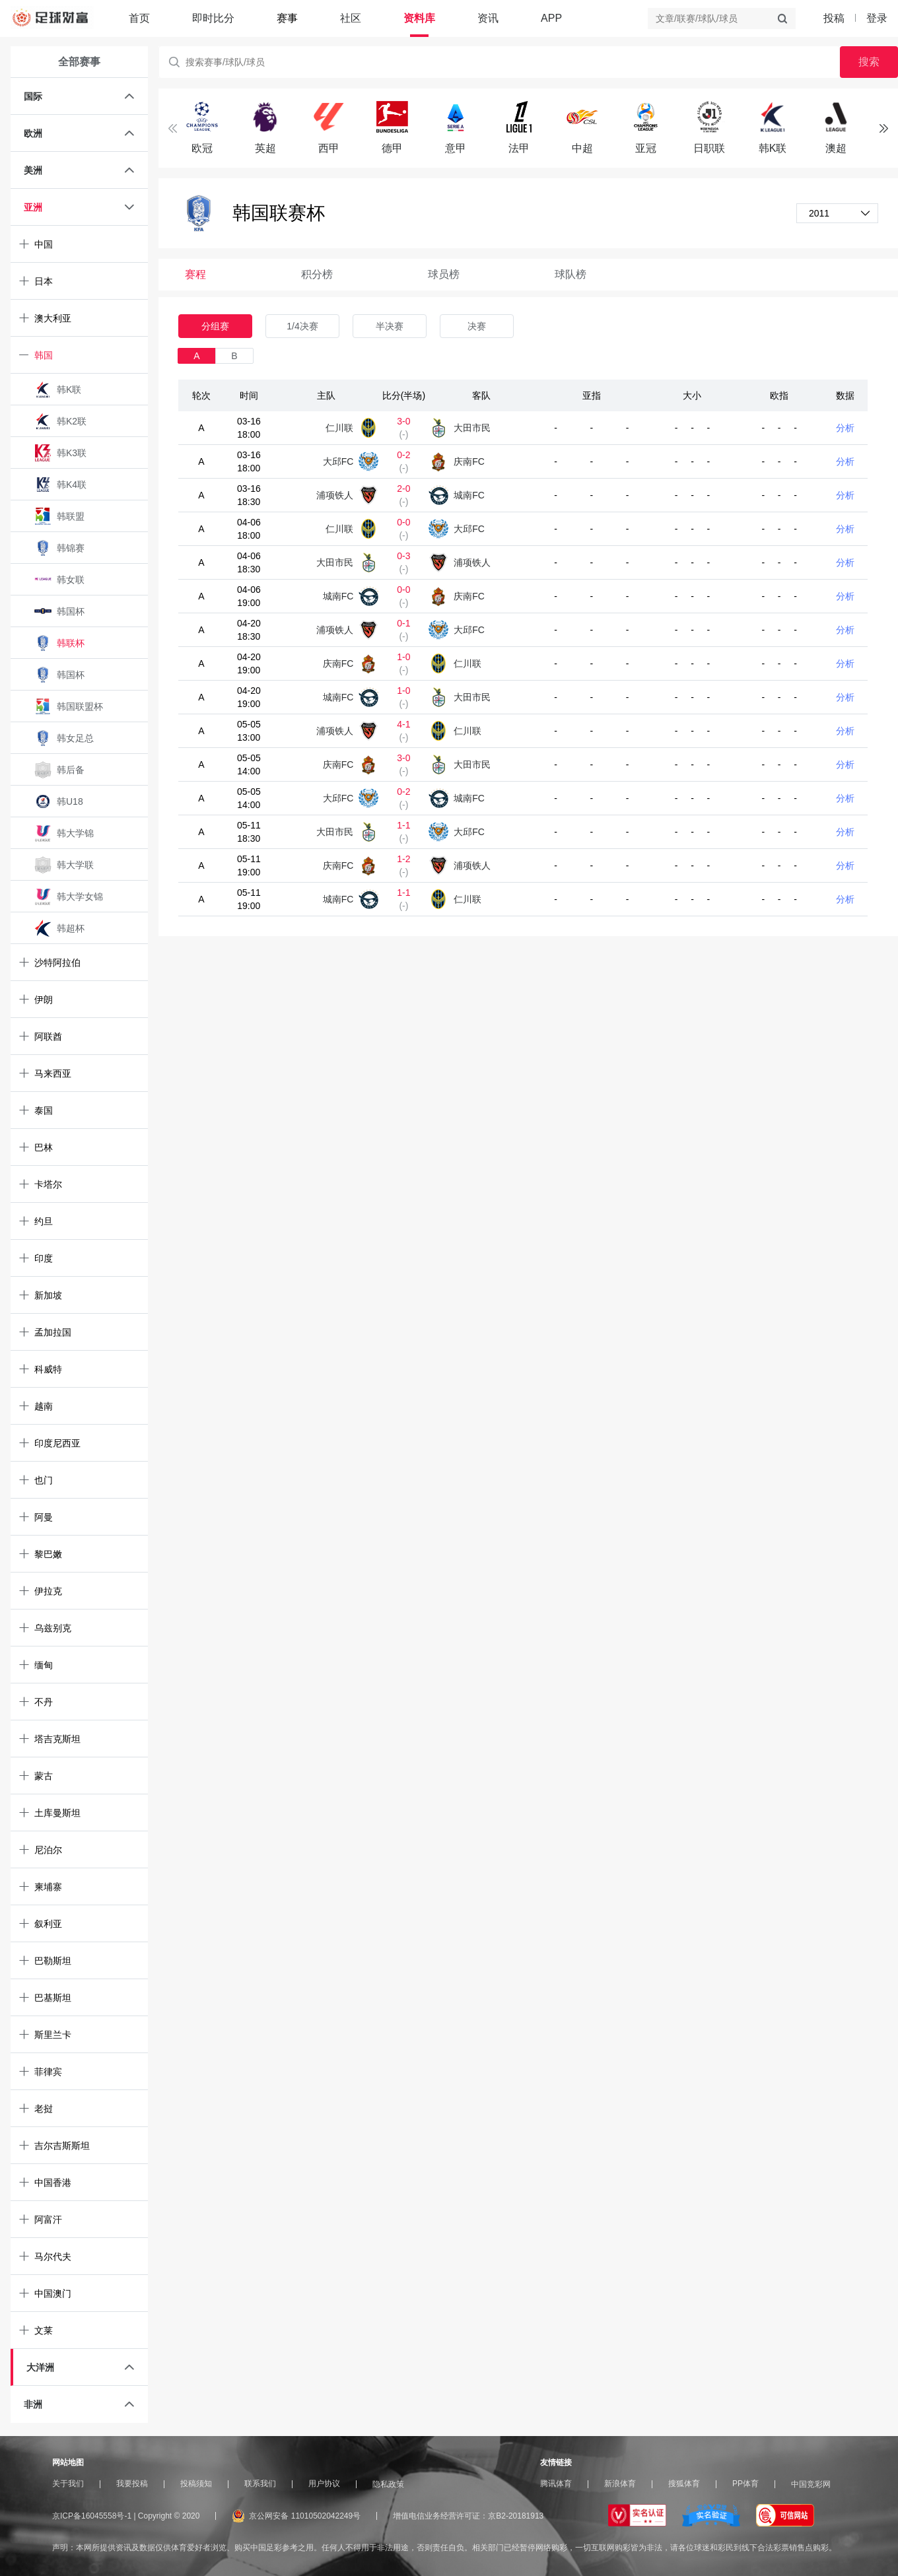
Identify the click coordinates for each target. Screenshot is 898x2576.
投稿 (834, 18)
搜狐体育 (684, 2484)
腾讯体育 (556, 2484)
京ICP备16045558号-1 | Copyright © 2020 (125, 2516)
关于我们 (68, 2484)
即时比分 (213, 18)
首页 (139, 18)
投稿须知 (196, 2484)
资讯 (488, 18)
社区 (350, 18)
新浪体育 (620, 2484)
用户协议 (324, 2484)
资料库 (419, 18)
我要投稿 (132, 2484)
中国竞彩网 (811, 2484)
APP (551, 18)
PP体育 (745, 2484)
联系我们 (260, 2484)
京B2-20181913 (515, 2516)
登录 (876, 18)
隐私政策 (388, 2484)
